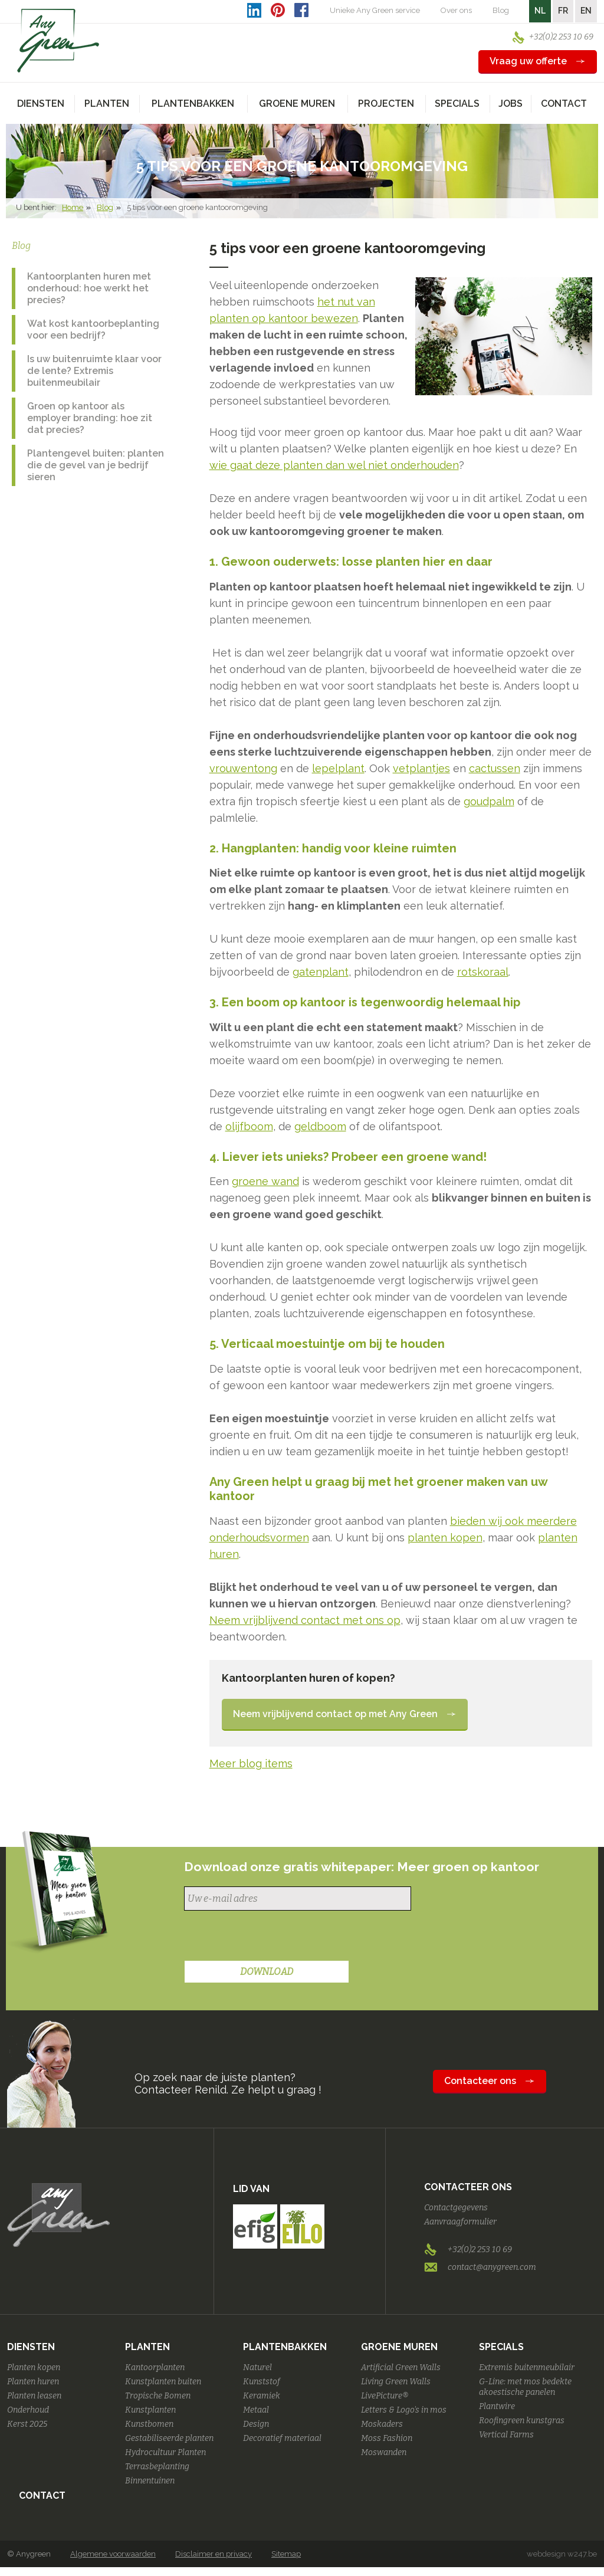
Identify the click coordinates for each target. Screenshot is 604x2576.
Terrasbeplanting (157, 2467)
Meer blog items (251, 1763)
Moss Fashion (386, 2438)
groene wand (265, 1181)
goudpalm (489, 801)
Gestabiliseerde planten (169, 2438)
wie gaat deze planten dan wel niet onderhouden (334, 465)
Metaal (256, 2410)
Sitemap (286, 2553)
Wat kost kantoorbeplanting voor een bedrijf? (93, 329)
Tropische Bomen (158, 2396)
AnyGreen (58, 41)
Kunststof (261, 2382)
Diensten (31, 2346)
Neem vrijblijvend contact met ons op (305, 1620)
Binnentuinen (150, 2481)
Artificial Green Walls (401, 2367)
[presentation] (273, 1937)
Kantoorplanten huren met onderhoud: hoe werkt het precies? (89, 288)
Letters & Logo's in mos (404, 2410)
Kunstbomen (149, 2424)
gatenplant (321, 972)
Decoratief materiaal (282, 2438)
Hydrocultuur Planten (165, 2452)
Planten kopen (33, 2367)
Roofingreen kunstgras (521, 2421)
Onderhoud (28, 2410)
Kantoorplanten (155, 2367)
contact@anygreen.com (492, 2267)
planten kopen (445, 1537)
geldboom (320, 1126)
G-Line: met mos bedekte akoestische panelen (525, 2387)
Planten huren (33, 2382)
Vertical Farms (506, 2435)
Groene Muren (399, 2346)
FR (563, 10)
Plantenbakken (285, 2346)
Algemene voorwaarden (113, 2553)
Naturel (257, 2367)
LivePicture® (384, 2396)
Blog (501, 10)
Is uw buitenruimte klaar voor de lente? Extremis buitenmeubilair (94, 370)
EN (586, 10)
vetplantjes (421, 768)
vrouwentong (243, 768)
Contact (564, 103)
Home (72, 207)
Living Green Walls (396, 2382)
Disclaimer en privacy (213, 2553)
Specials (501, 2346)
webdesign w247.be (562, 2553)
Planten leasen (34, 2396)
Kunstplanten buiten (163, 2382)
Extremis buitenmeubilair (527, 2367)
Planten (147, 2346)
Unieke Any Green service (375, 10)
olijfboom (249, 1126)
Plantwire (497, 2406)
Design (256, 2424)
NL (540, 10)
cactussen (494, 768)
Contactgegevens (456, 2208)
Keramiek (261, 2396)
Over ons (456, 10)
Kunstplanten (150, 2410)
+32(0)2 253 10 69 (561, 37)
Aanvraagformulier (460, 2222)
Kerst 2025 (27, 2424)
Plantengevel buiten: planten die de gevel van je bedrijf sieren (95, 465)
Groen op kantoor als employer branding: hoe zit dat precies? (89, 418)
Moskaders (382, 2424)
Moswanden (383, 2452)
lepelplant (338, 768)
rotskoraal (482, 972)
